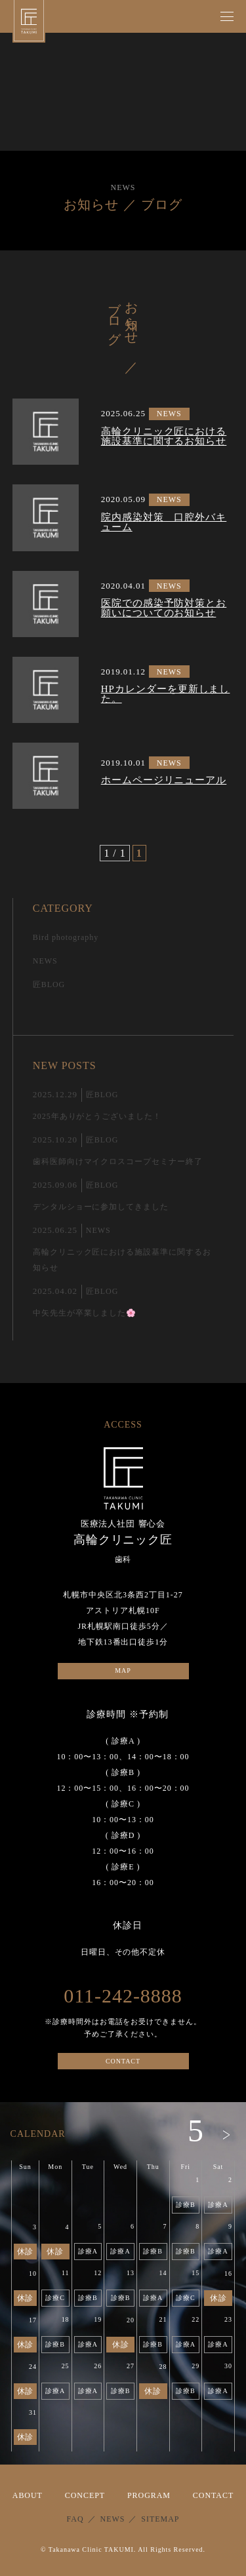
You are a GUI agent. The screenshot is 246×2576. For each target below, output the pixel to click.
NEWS (169, 413)
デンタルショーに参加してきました (101, 1206)
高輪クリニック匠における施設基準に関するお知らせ (164, 436)
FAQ (75, 2519)
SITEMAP (160, 2519)
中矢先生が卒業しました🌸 (85, 1312)
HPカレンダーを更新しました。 (165, 694)
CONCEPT (85, 2495)
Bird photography (65, 937)
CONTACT (123, 2061)
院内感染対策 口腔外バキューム (164, 522)
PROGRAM (149, 2495)
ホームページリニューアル (164, 780)
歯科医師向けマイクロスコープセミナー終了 (118, 1161)
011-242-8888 (123, 1996)
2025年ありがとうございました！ (97, 1116)
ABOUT (27, 2495)
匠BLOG (49, 984)
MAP (123, 1670)
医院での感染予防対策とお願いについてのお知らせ (164, 608)
